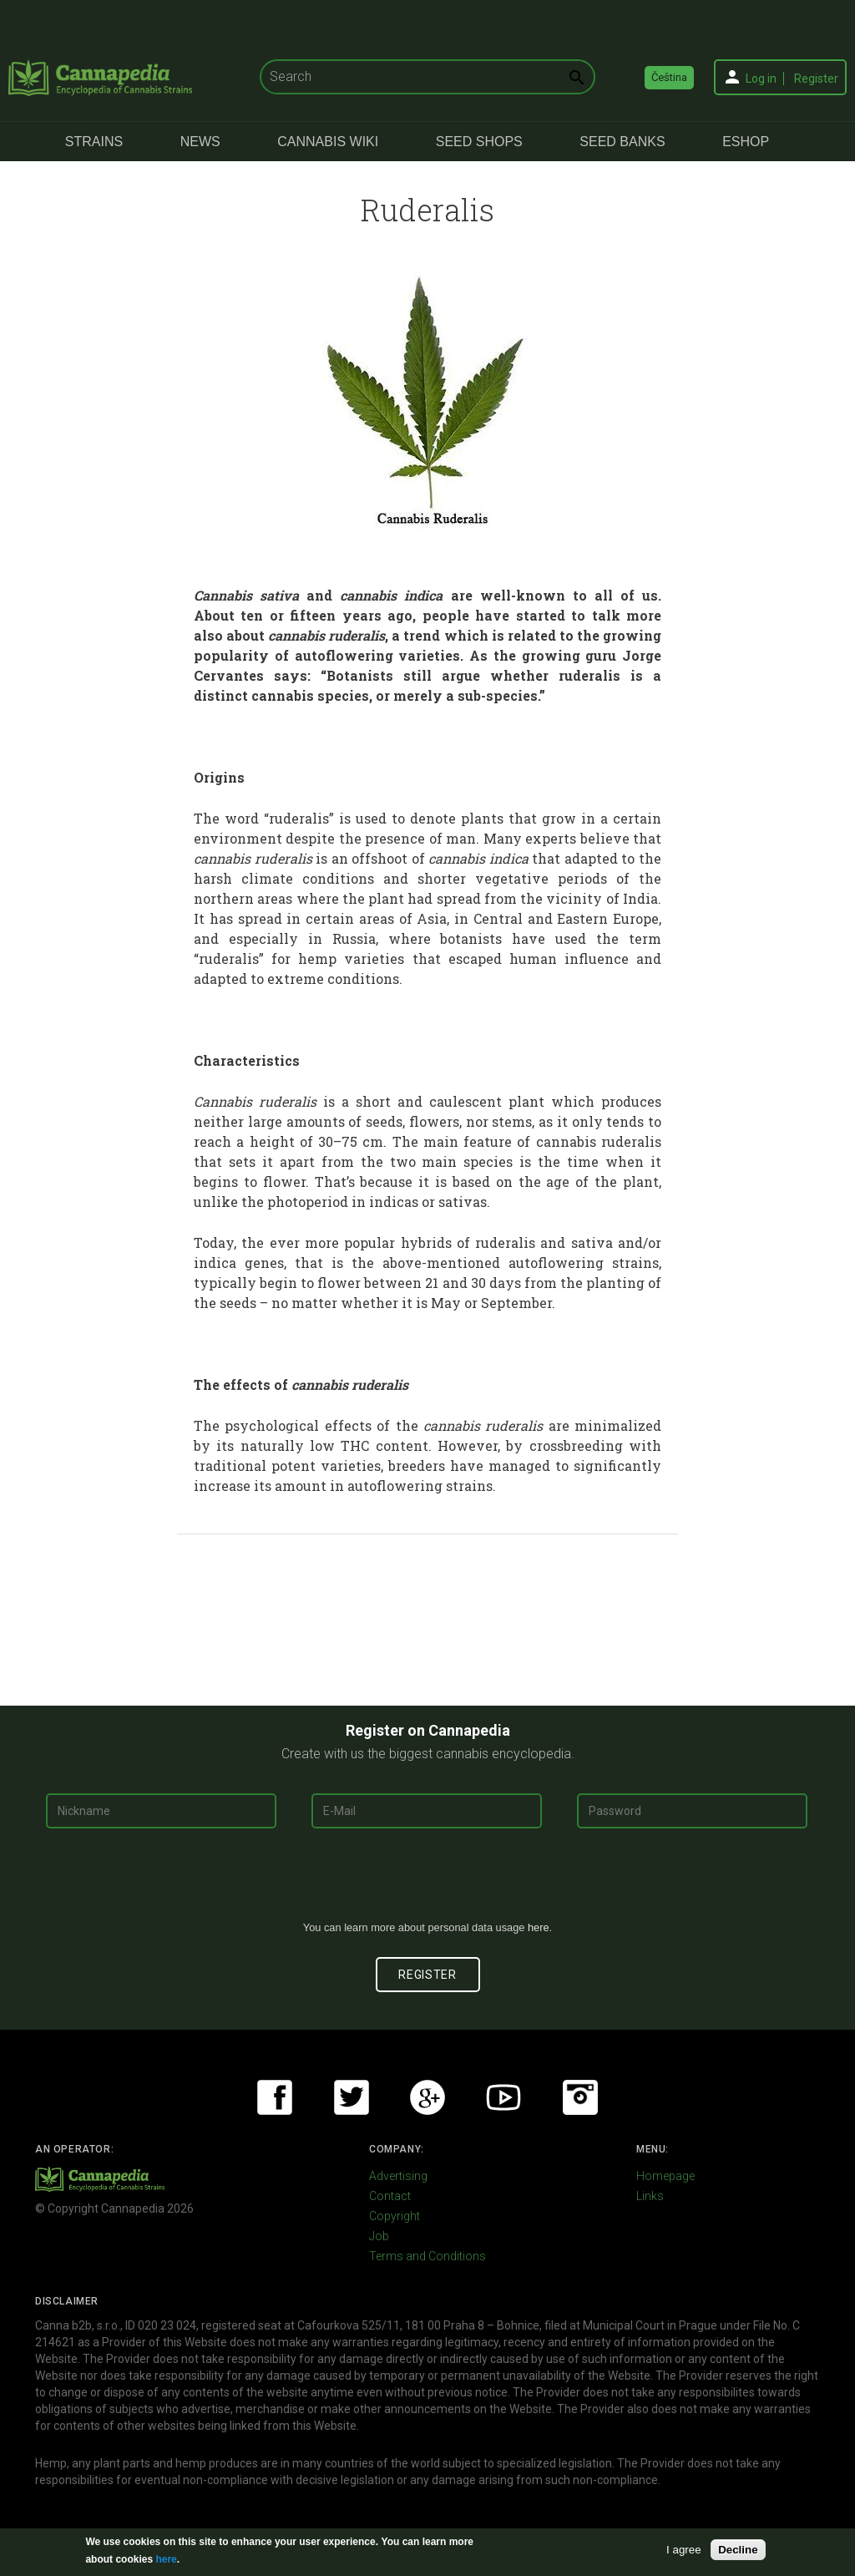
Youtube (503, 2097)
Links (650, 2196)
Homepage (665, 2176)
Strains (94, 141)
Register (816, 78)
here (538, 1927)
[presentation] (427, 1881)
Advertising (398, 2176)
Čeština (669, 77)
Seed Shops (479, 141)
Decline (737, 2549)
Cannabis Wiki (327, 141)
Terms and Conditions (427, 2256)
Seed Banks (622, 141)
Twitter (351, 2097)
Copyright (394, 2216)
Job (379, 2236)
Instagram (580, 2097)
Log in (761, 78)
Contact (390, 2196)
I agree (683, 2549)
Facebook (275, 2097)
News (200, 141)
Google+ (427, 2097)
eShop (745, 141)
